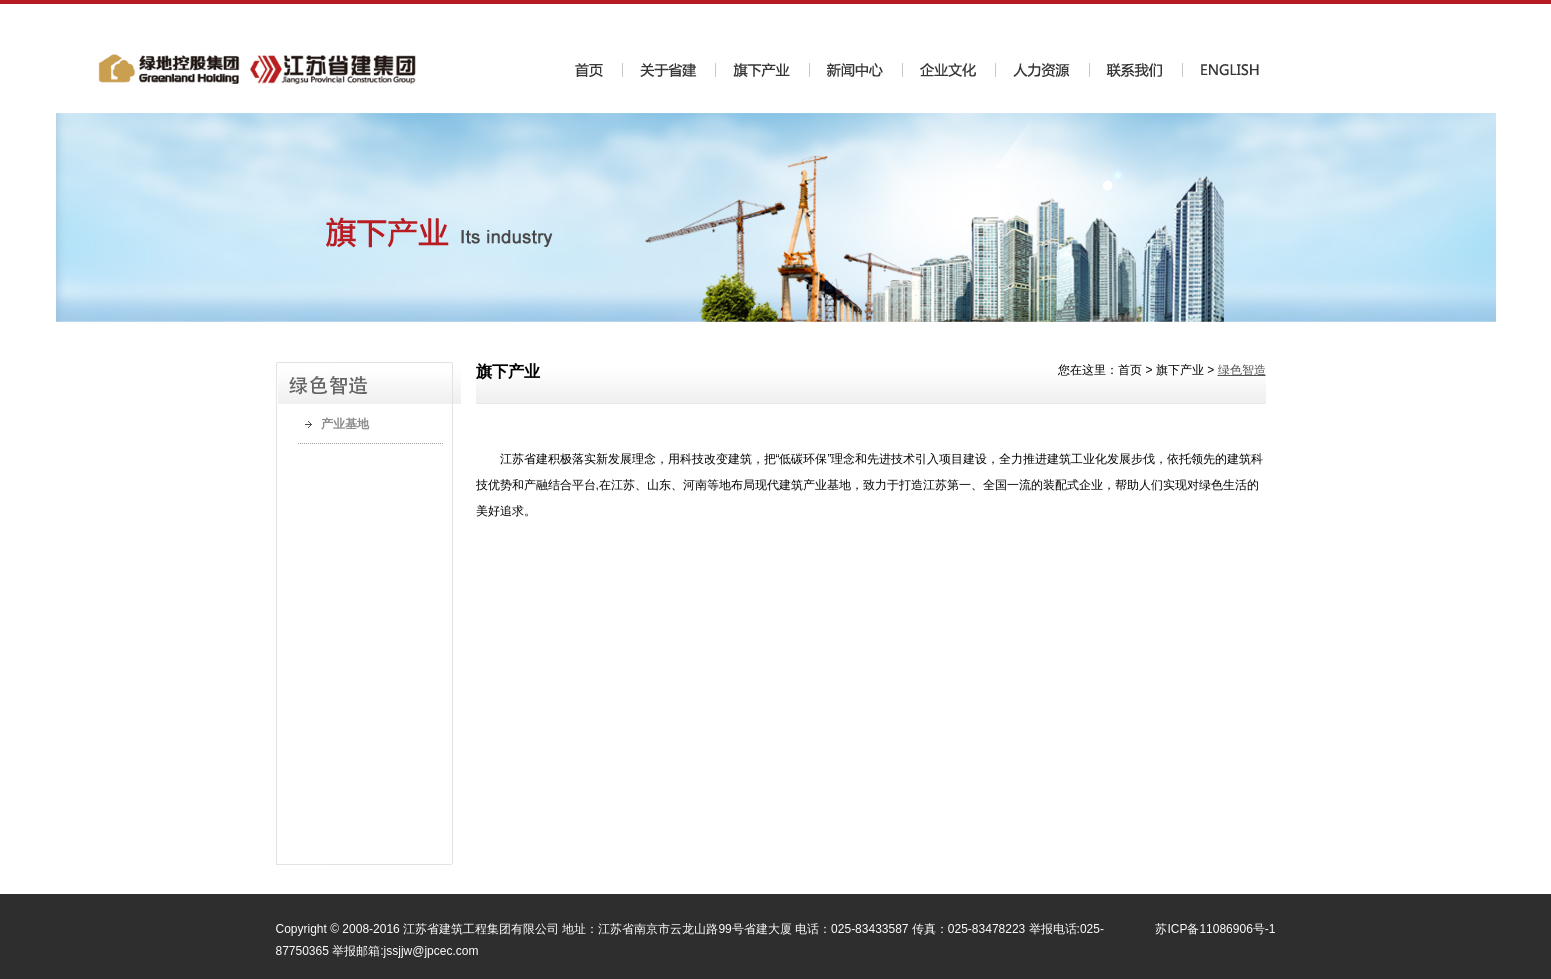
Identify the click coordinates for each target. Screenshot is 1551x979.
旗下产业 (1180, 370)
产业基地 (345, 424)
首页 (1130, 370)
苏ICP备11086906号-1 (1215, 929)
